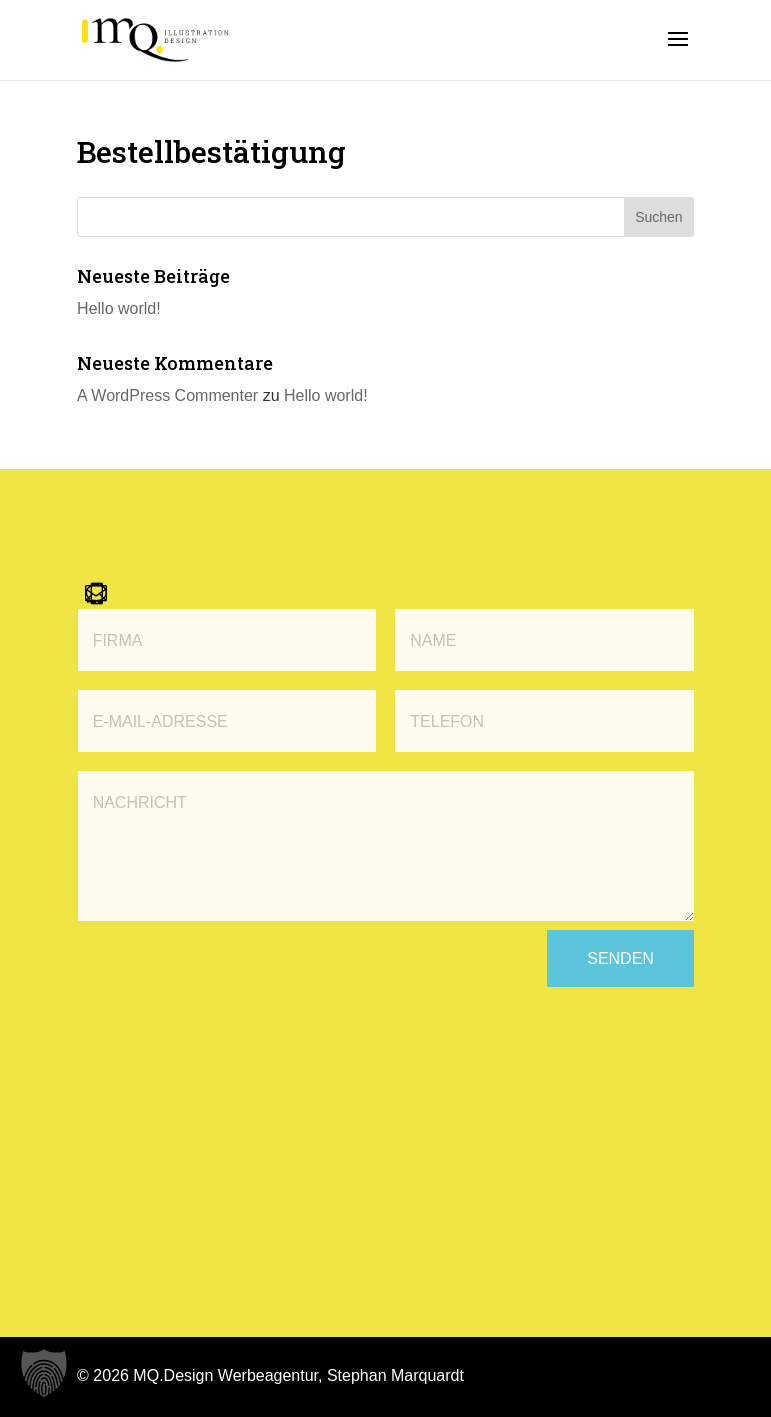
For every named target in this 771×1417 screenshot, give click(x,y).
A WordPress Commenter (167, 395)
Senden (620, 958)
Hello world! (119, 308)
